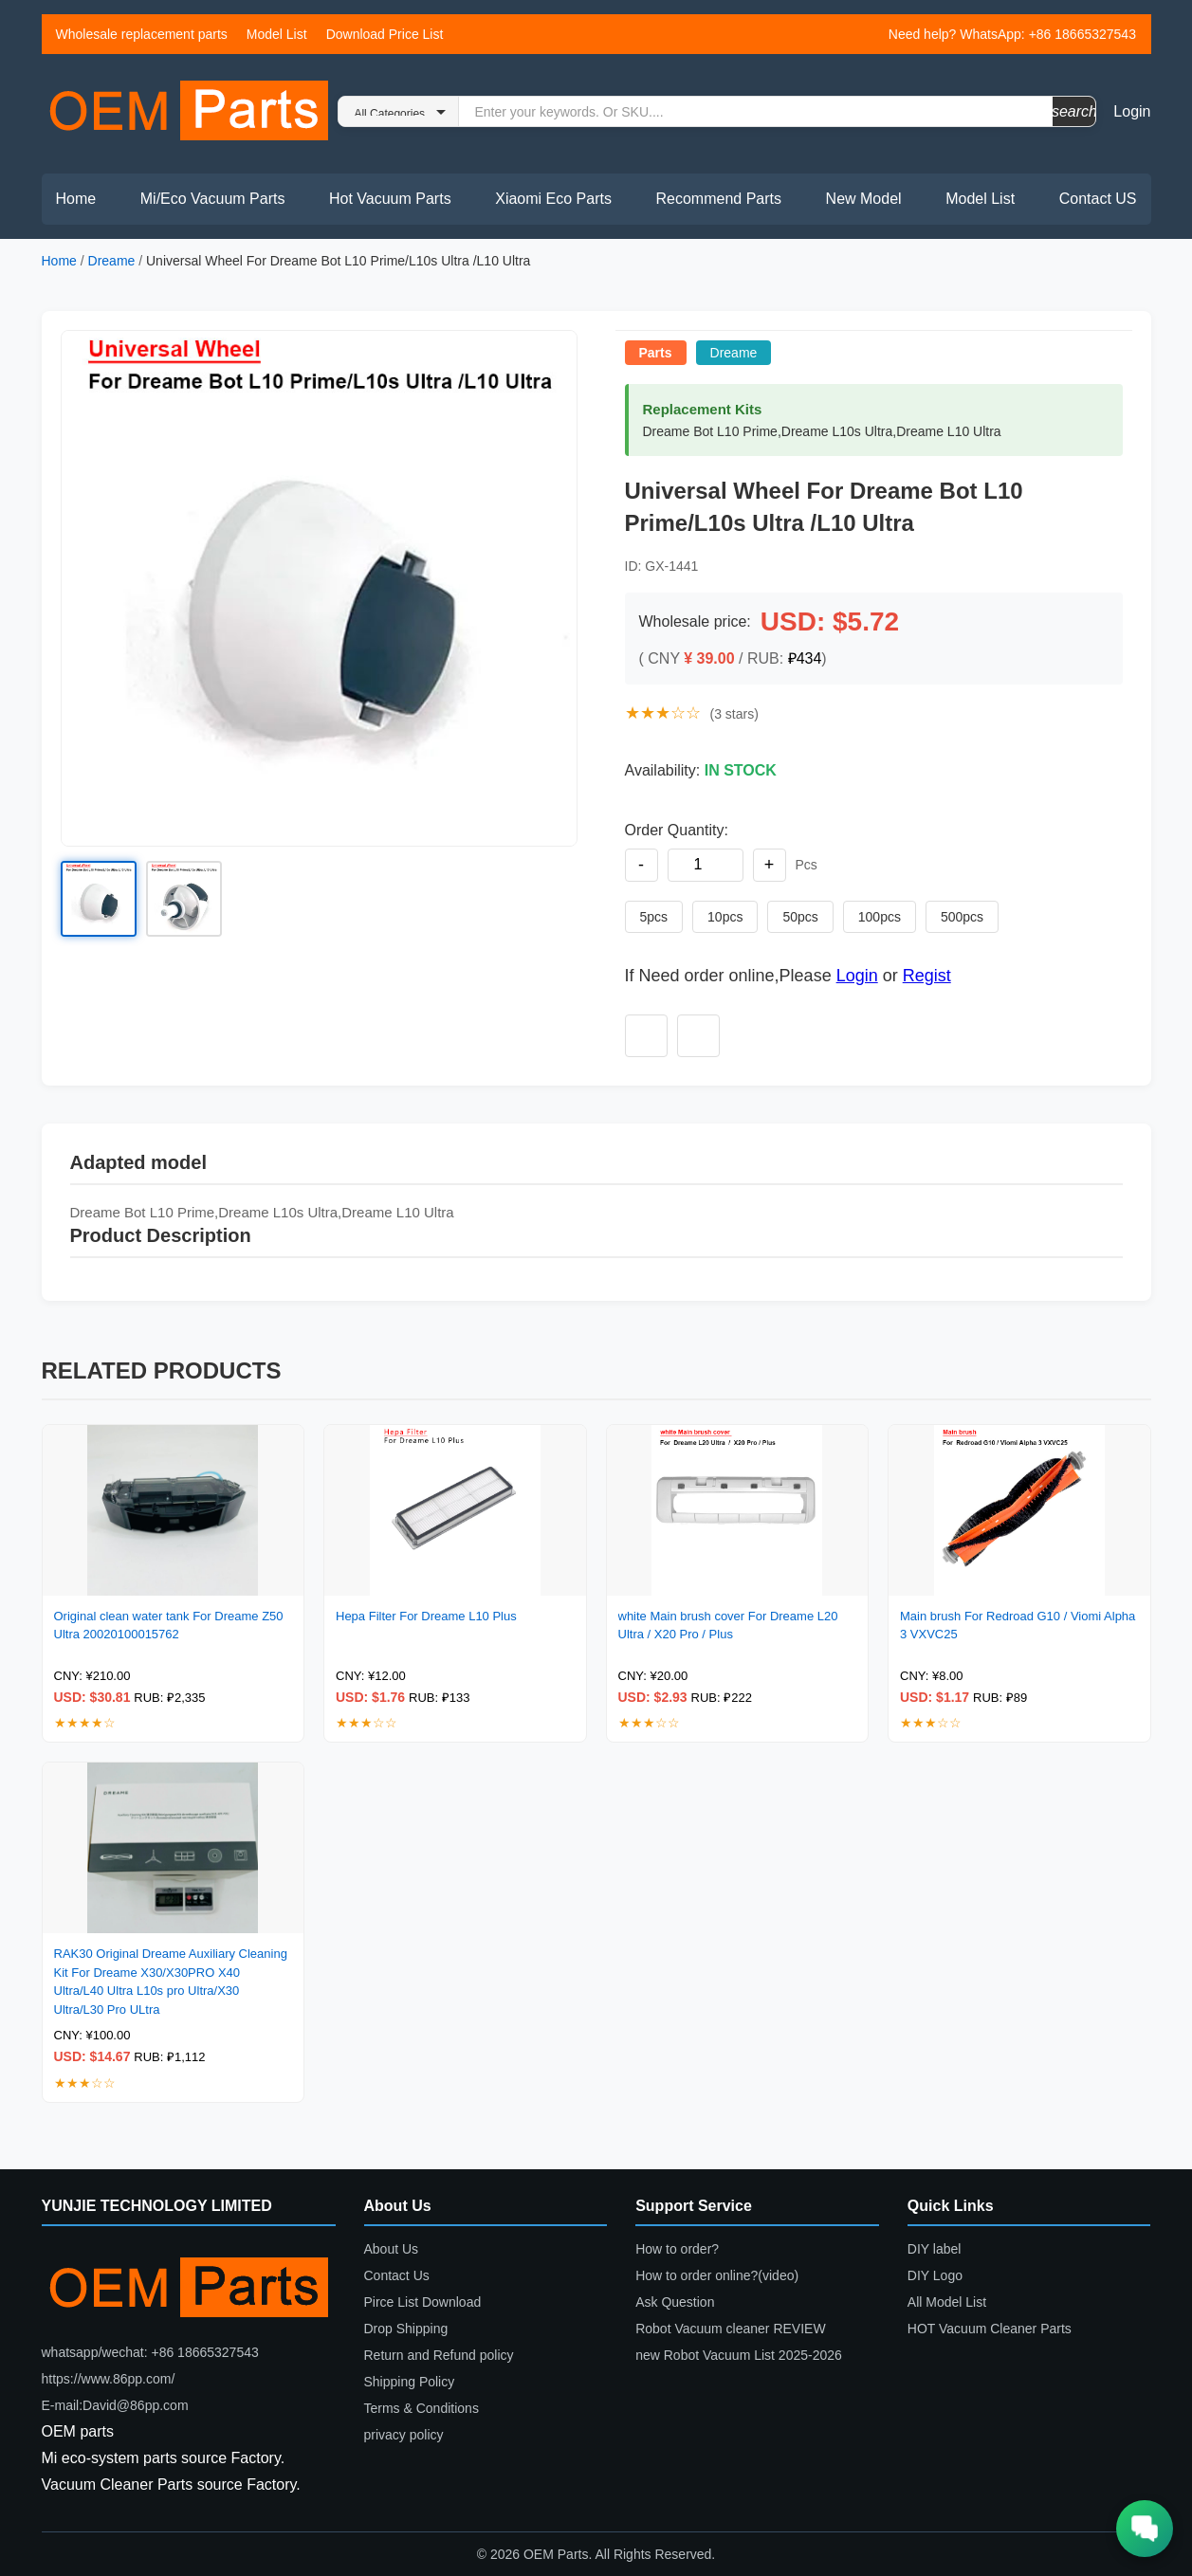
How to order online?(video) (716, 2275)
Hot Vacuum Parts (390, 199)
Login (1131, 111)
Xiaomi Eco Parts (553, 199)
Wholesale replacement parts (142, 34)
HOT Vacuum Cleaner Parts (990, 2328)
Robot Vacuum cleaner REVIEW (730, 2328)
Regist (927, 975)
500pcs (962, 916)
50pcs (799, 916)
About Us (391, 2248)
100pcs (879, 916)
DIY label (935, 2248)
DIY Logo (935, 2275)
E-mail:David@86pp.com (115, 2405)
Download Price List (385, 34)
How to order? (677, 2248)
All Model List (947, 2302)
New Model (864, 199)
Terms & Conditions (421, 2408)
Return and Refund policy (439, 2355)
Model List (277, 34)
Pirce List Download (423, 2302)
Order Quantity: (676, 830)
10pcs (725, 916)
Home (76, 199)
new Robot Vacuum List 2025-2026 (738, 2355)
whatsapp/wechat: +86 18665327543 (150, 2352)
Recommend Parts (719, 199)
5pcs (654, 916)
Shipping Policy (409, 2381)
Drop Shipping (406, 2328)
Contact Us (397, 2275)
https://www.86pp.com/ (108, 2378)
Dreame (112, 260)
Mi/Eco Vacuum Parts (212, 199)
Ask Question (674, 2302)
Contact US (1098, 199)
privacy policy (404, 2434)
